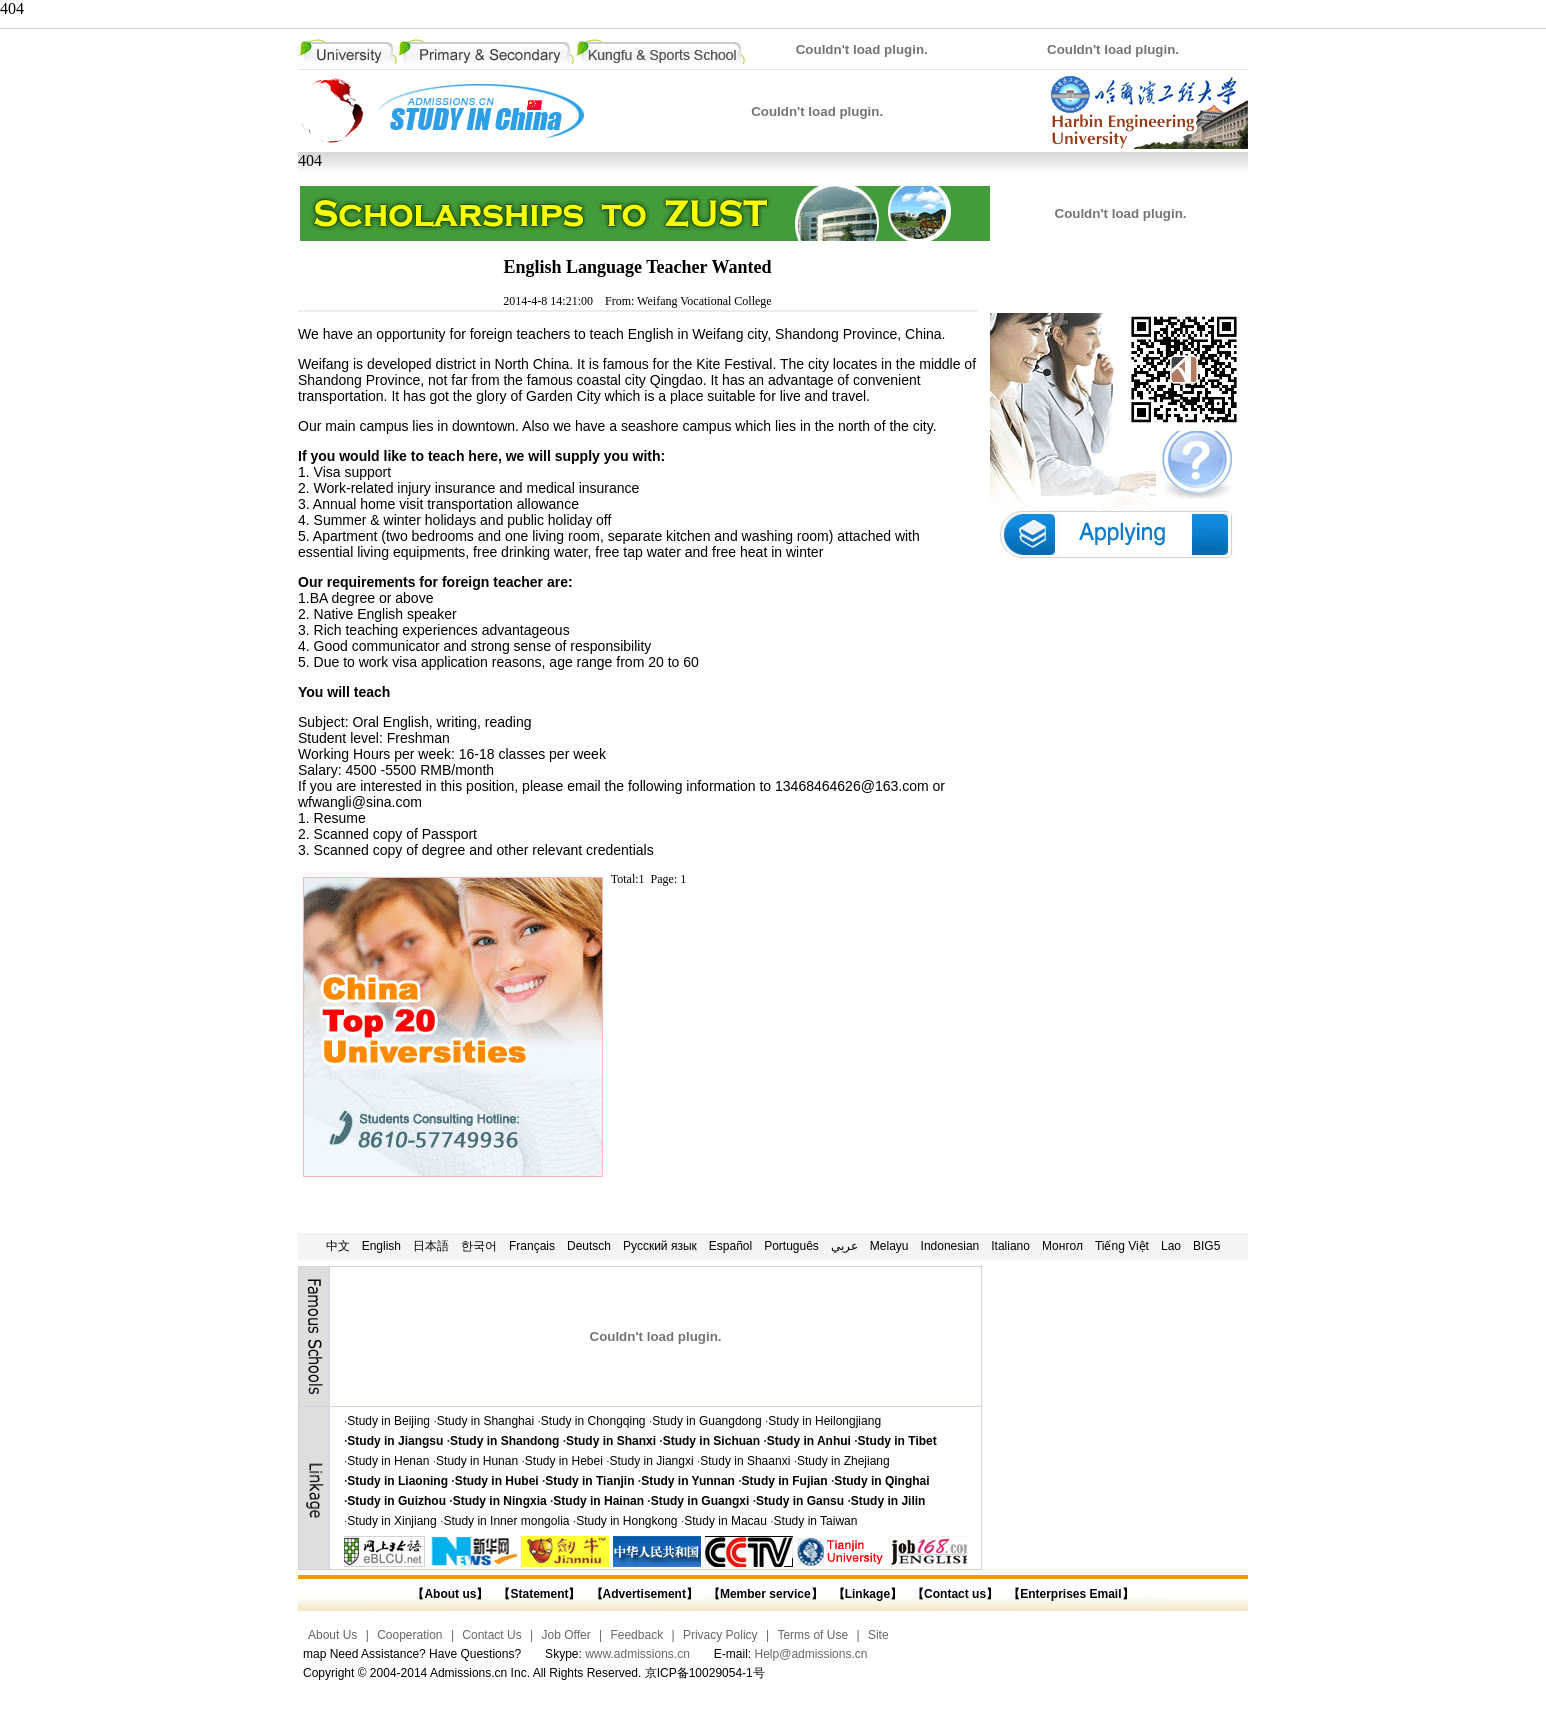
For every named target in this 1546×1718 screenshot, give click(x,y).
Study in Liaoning (397, 1481)
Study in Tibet (897, 1441)
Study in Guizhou (396, 1501)
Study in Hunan (477, 1461)
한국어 (479, 1246)
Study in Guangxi (700, 1501)
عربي (844, 1246)
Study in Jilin (888, 1501)
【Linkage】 (867, 1594)
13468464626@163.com (852, 786)
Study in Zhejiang (843, 1461)
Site (878, 1635)
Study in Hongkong (626, 1521)
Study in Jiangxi (652, 1461)
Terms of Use (812, 1635)
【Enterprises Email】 (1070, 1594)
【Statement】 (539, 1594)
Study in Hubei (497, 1481)
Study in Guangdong (706, 1421)
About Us (332, 1635)
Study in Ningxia (500, 1501)
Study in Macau (725, 1521)
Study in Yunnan (688, 1481)
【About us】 (450, 1594)
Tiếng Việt (1122, 1246)
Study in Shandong (504, 1441)
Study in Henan (388, 1461)
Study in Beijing (388, 1421)
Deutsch (589, 1246)
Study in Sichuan (711, 1441)
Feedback (636, 1635)
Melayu (889, 1246)
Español (730, 1246)
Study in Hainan (598, 1501)
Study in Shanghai (485, 1421)
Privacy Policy (720, 1635)
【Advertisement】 (644, 1594)
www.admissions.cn (637, 1654)
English (381, 1246)
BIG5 (1206, 1246)
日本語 (431, 1246)
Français (532, 1246)
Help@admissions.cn (811, 1654)
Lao (1171, 1246)
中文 (338, 1246)
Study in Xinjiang (391, 1521)
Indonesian (950, 1246)
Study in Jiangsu (395, 1441)
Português (791, 1246)
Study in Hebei (564, 1461)
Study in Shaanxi (745, 1461)
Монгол (1062, 1246)
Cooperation (409, 1635)
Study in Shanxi (611, 1441)
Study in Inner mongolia (506, 1521)
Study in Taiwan (816, 1521)
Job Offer (566, 1635)
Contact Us (491, 1635)
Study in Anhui (809, 1441)
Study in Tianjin (589, 1481)
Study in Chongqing (593, 1421)
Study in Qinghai (881, 1481)
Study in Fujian (785, 1481)
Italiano (1010, 1246)
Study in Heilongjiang (824, 1421)
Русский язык (660, 1246)
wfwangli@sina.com (360, 802)
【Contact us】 (953, 1594)
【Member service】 (765, 1594)
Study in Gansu (800, 1501)
